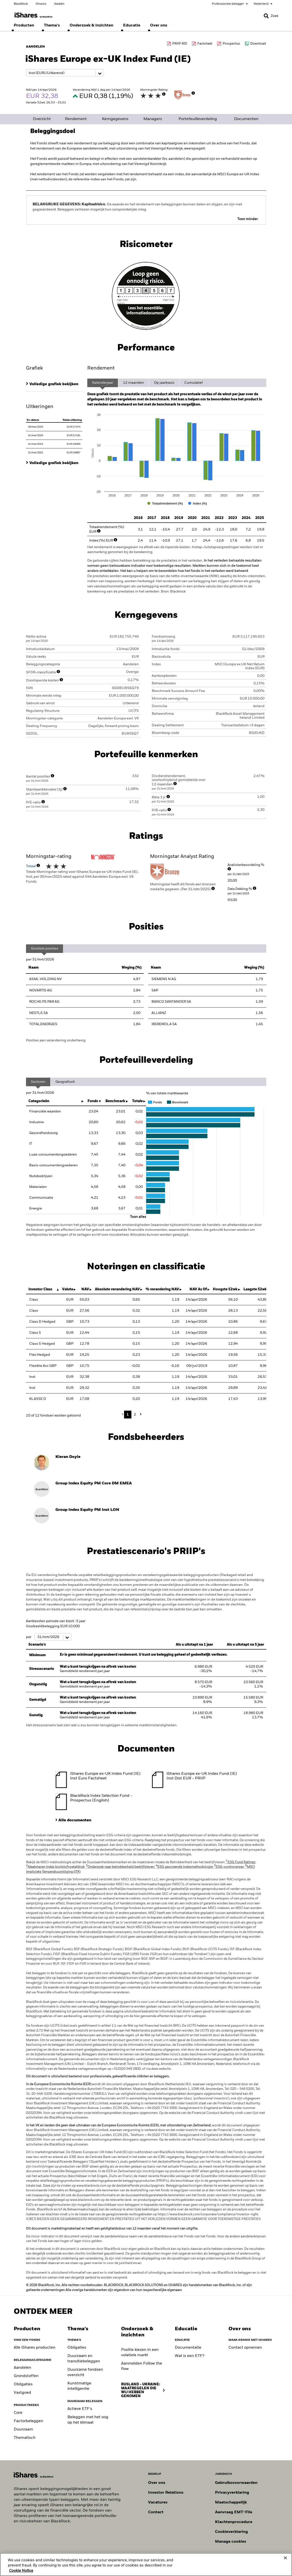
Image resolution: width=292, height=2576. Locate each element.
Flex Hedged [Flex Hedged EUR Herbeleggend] (39, 1354)
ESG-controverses (229, 1867)
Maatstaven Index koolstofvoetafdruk (55, 1867)
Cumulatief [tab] (193, 382)
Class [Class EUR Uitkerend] (33, 1310)
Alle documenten (74, 1820)
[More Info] (163, 94)
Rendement (76, 119)
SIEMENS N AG (164, 979)
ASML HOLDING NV (45, 979)
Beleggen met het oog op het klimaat (87, 2420)
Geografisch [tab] (65, 1082)
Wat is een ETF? (189, 2356)
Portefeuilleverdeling (197, 119)
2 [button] (135, 1414)
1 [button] (128, 1414)
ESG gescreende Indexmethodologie (184, 1867)
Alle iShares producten (34, 2348)
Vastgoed (22, 2393)
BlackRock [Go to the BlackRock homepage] (21, 3)
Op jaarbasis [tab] (164, 382)
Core (18, 2413)
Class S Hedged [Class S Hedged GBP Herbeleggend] (42, 1343)
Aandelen (22, 2368)
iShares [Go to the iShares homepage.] (41, 3)
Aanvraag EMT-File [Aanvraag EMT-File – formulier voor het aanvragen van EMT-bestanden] (233, 2512)
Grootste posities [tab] (44, 948)
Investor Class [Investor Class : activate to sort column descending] (40, 1289)
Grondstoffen (26, 2376)
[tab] (54, 383)
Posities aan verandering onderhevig (56, 1040)
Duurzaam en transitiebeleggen (83, 2358)
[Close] (285, 2558)
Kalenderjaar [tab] (102, 382)
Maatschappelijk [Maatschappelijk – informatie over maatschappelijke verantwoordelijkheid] (231, 2502)
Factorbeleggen (28, 2421)
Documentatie (188, 2348)
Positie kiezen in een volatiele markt (140, 2352)
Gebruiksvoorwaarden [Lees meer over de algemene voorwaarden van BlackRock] (236, 2483)
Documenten (246, 119)
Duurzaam (23, 2429)
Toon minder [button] (247, 219)
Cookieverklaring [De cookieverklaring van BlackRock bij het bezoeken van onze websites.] (231, 2532)
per (48, 1637)
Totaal (33, 866)
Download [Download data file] (258, 43)
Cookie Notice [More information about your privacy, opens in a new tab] (21, 2571)
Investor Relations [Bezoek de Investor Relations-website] (165, 2493)
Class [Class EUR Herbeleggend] (33, 1299)
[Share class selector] (65, 72)
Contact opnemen (245, 2348)
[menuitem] (24, 25)
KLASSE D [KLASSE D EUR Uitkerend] (37, 1399)
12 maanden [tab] (133, 382)
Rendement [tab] (100, 368)
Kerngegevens (115, 119)
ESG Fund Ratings (240, 1862)
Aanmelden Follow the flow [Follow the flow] (141, 2366)
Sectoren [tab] (38, 1082)
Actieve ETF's (79, 2409)
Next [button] (140, 1414)
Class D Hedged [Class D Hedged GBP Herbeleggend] (42, 1321)
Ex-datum (33, 420)
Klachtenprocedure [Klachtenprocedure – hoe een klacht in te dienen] (233, 2522)
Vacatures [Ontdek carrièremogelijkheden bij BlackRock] (157, 2502)
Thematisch (25, 2438)
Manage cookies (230, 2542)
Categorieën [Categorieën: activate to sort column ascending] (38, 1101)
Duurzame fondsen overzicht (85, 2372)
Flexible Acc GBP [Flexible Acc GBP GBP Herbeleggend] (42, 1366)
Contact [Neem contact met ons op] (156, 2512)
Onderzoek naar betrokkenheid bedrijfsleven (120, 1867)
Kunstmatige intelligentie (79, 2386)
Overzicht (42, 119)
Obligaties (23, 2384)
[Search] (271, 16)
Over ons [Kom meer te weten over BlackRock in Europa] (156, 2483)
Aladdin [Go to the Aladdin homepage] (59, 3)
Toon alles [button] (138, 1217)
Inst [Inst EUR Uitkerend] (32, 1377)
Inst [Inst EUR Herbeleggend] (32, 1388)
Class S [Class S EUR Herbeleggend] (35, 1332)
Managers (152, 119)
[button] (266, 15)
